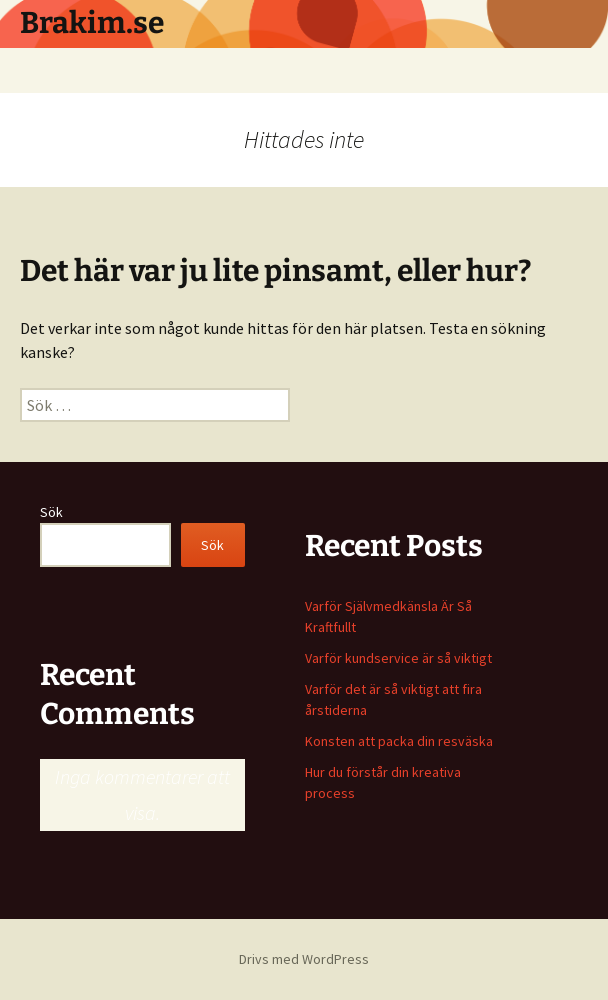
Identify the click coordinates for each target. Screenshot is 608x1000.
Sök (51, 512)
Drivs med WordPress (304, 959)
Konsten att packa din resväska (399, 741)
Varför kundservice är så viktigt (398, 658)
